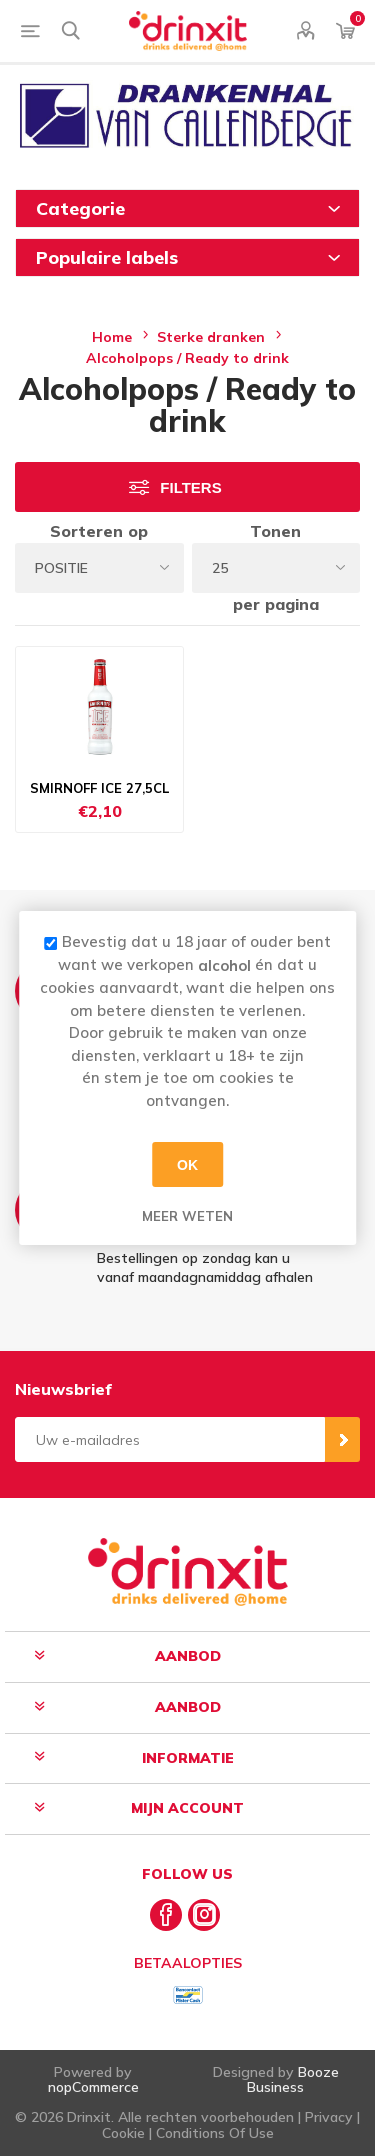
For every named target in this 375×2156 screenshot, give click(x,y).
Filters (190, 487)
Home (112, 337)
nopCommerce (93, 2087)
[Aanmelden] (170, 1439)
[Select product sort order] (99, 568)
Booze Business (293, 2079)
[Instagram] (204, 1915)
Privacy (329, 2117)
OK (187, 1164)
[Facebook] (166, 1915)
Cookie (123, 2133)
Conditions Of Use (215, 2133)
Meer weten (187, 1216)
